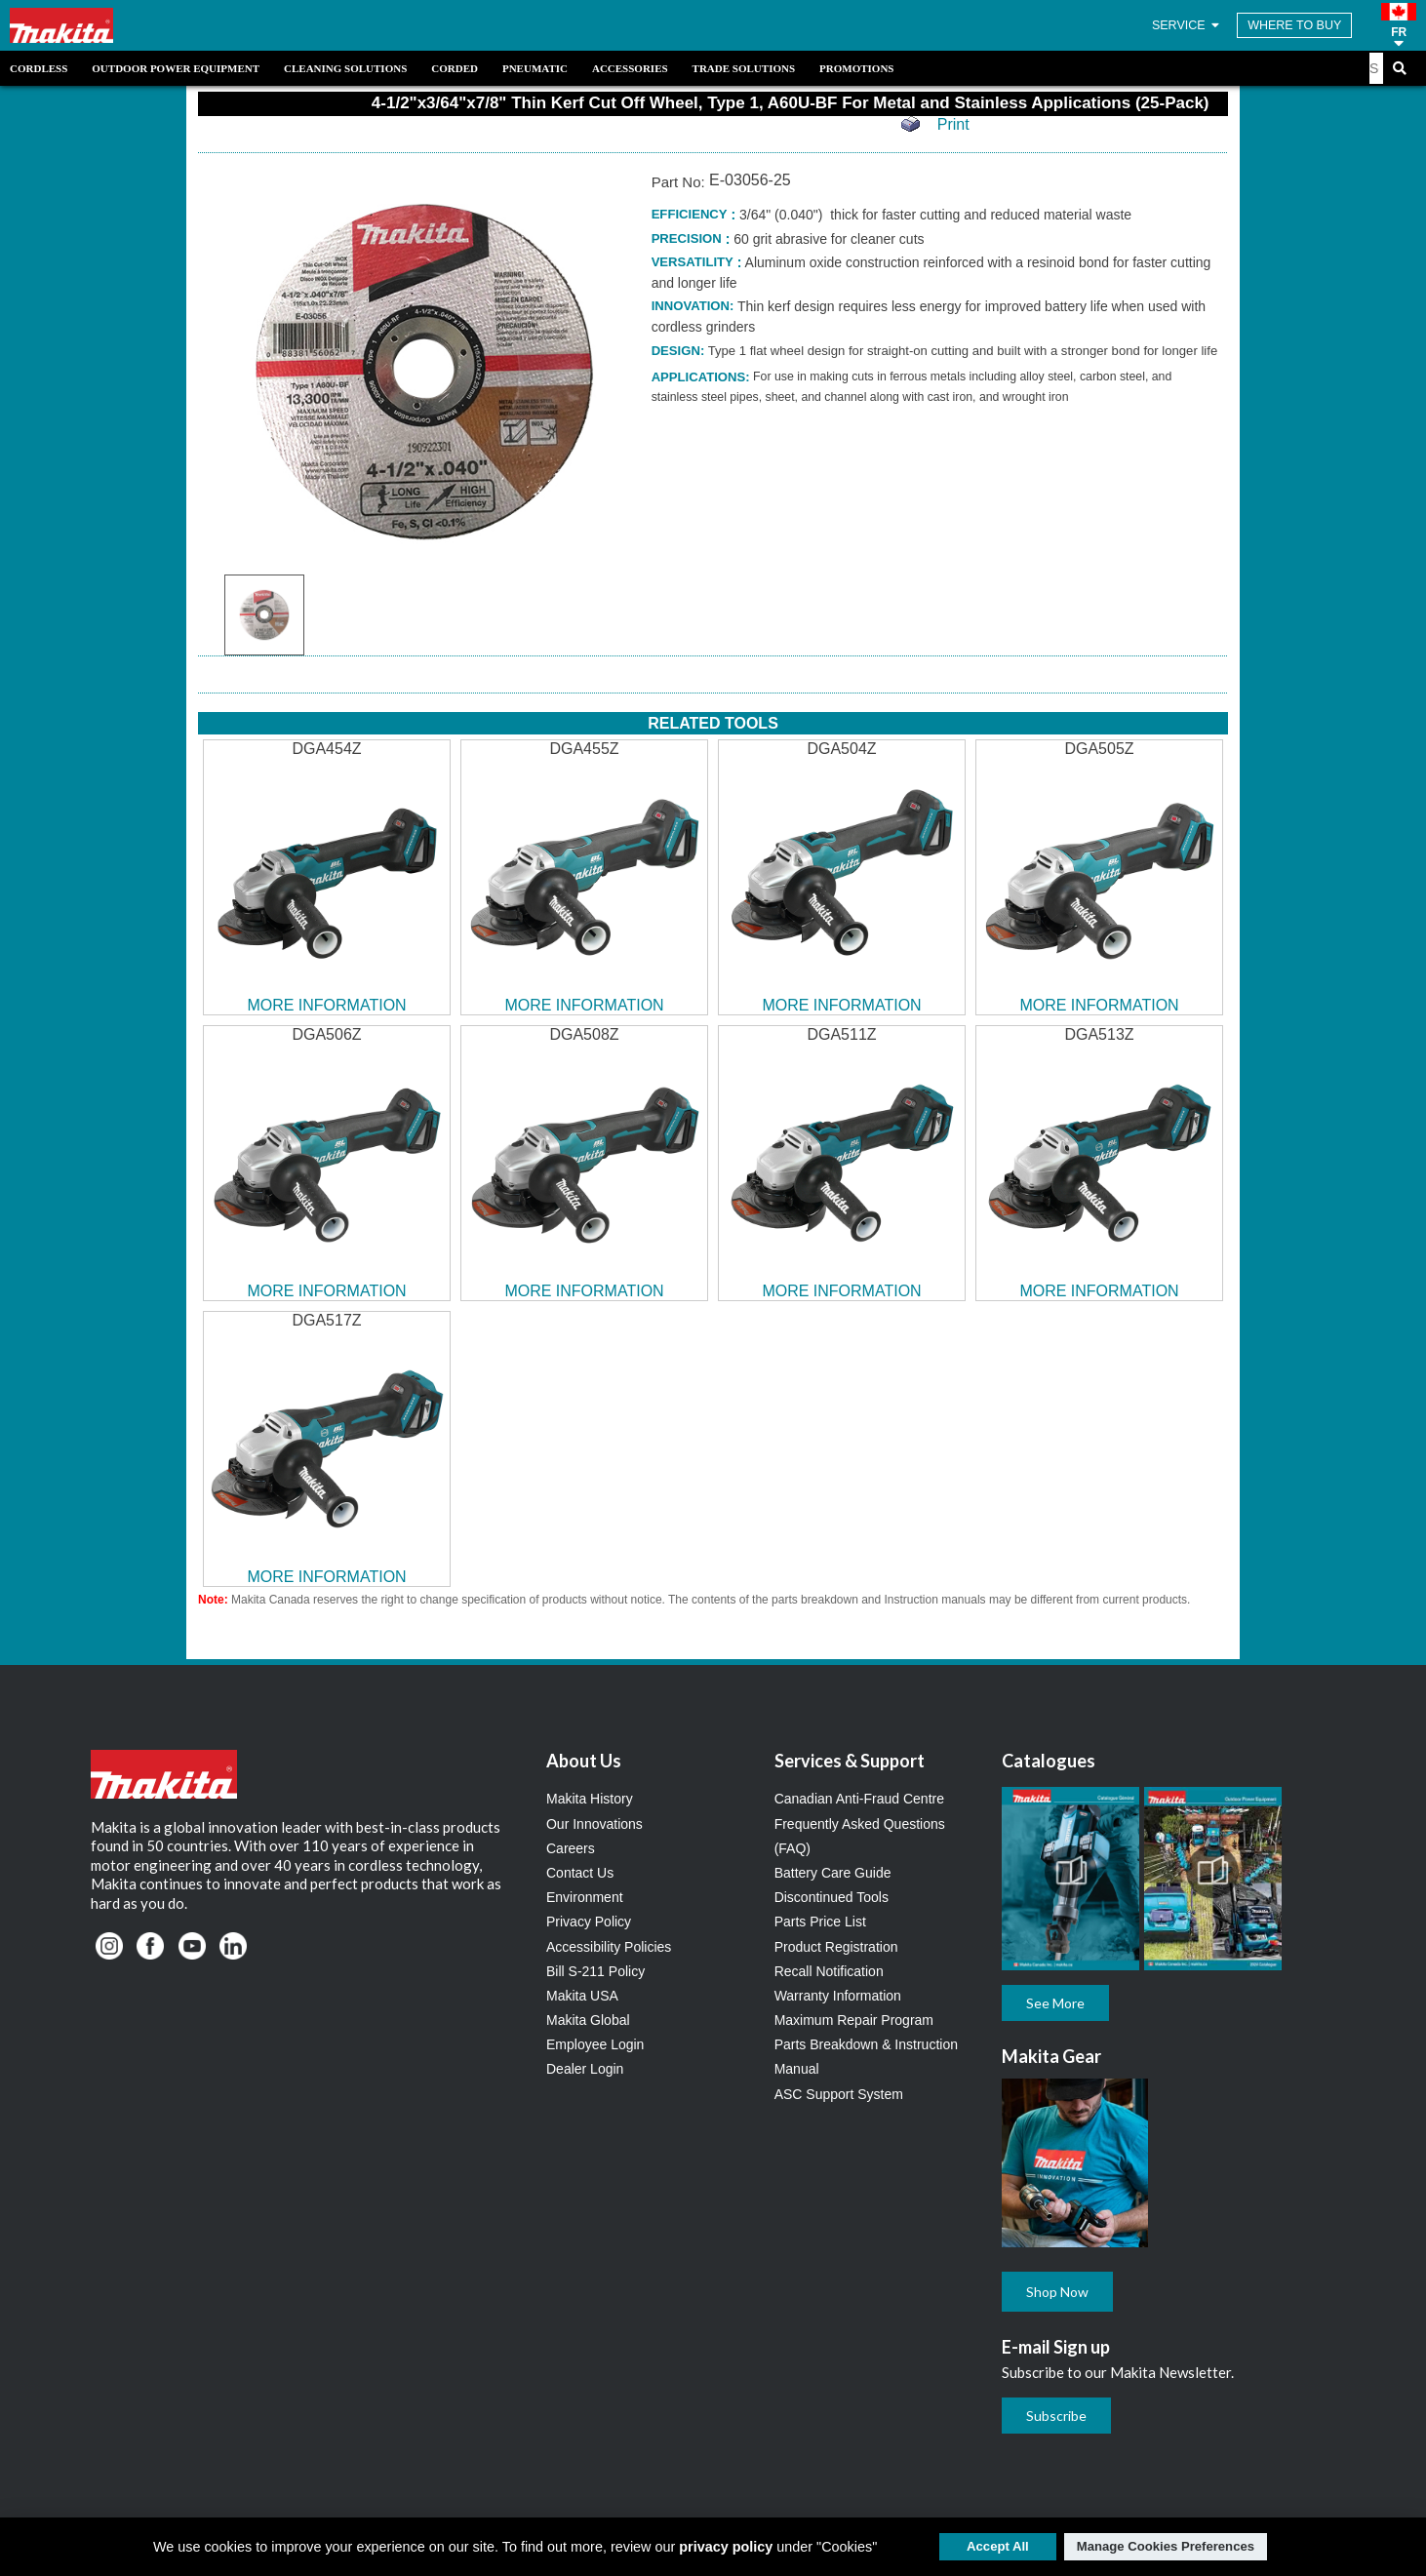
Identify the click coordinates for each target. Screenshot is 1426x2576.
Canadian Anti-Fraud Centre (859, 1798)
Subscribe (1056, 2415)
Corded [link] (454, 68)
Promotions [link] (856, 68)
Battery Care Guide (832, 1873)
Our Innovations (594, 1824)
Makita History (589, 1798)
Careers (570, 1848)
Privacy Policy (588, 1921)
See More (1055, 2003)
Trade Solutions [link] (744, 68)
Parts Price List (820, 1921)
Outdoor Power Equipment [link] (175, 68)
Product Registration (836, 1947)
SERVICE (1187, 25)
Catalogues (1048, 1760)
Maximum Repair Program (853, 2020)
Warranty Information (837, 1995)
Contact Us (580, 1873)
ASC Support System (838, 2094)
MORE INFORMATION (326, 1005)
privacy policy (725, 2547)
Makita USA (582, 1995)
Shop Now (1057, 2291)
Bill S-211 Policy (595, 1971)
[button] (1398, 25)
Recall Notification (829, 1971)
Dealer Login (584, 2069)
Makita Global (588, 2020)
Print (953, 124)
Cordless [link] (38, 68)
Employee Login (595, 2044)
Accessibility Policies (608, 1947)
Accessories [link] (630, 68)
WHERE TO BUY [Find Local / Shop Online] (1294, 25)
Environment (584, 1897)
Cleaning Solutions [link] (345, 68)
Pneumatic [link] (535, 68)
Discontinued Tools (831, 1897)
